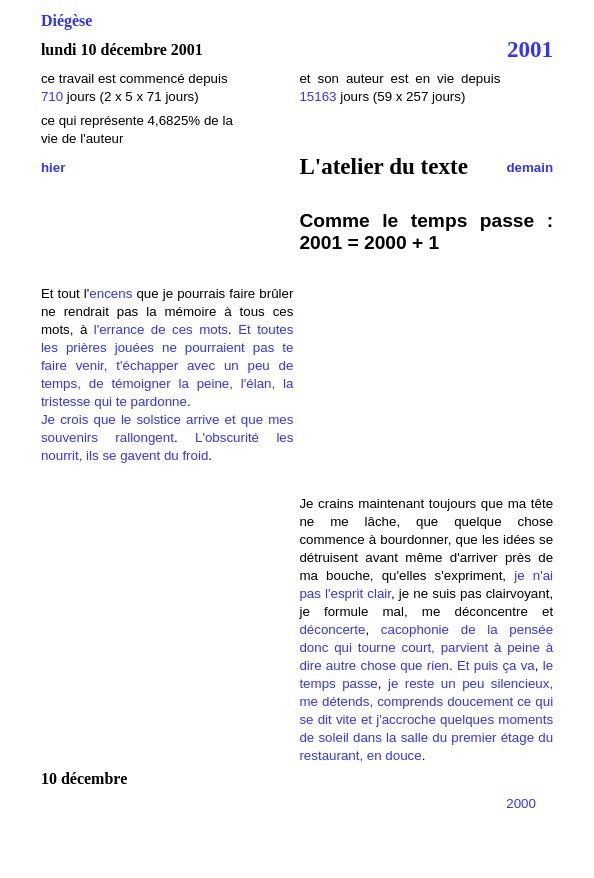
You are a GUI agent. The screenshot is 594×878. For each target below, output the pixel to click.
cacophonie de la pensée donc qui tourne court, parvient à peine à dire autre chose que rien (426, 647)
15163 (317, 96)
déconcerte (332, 629)
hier (53, 167)
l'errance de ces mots (161, 329)
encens (110, 293)
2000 (521, 803)
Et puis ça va (496, 665)
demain (529, 167)
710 (52, 96)
